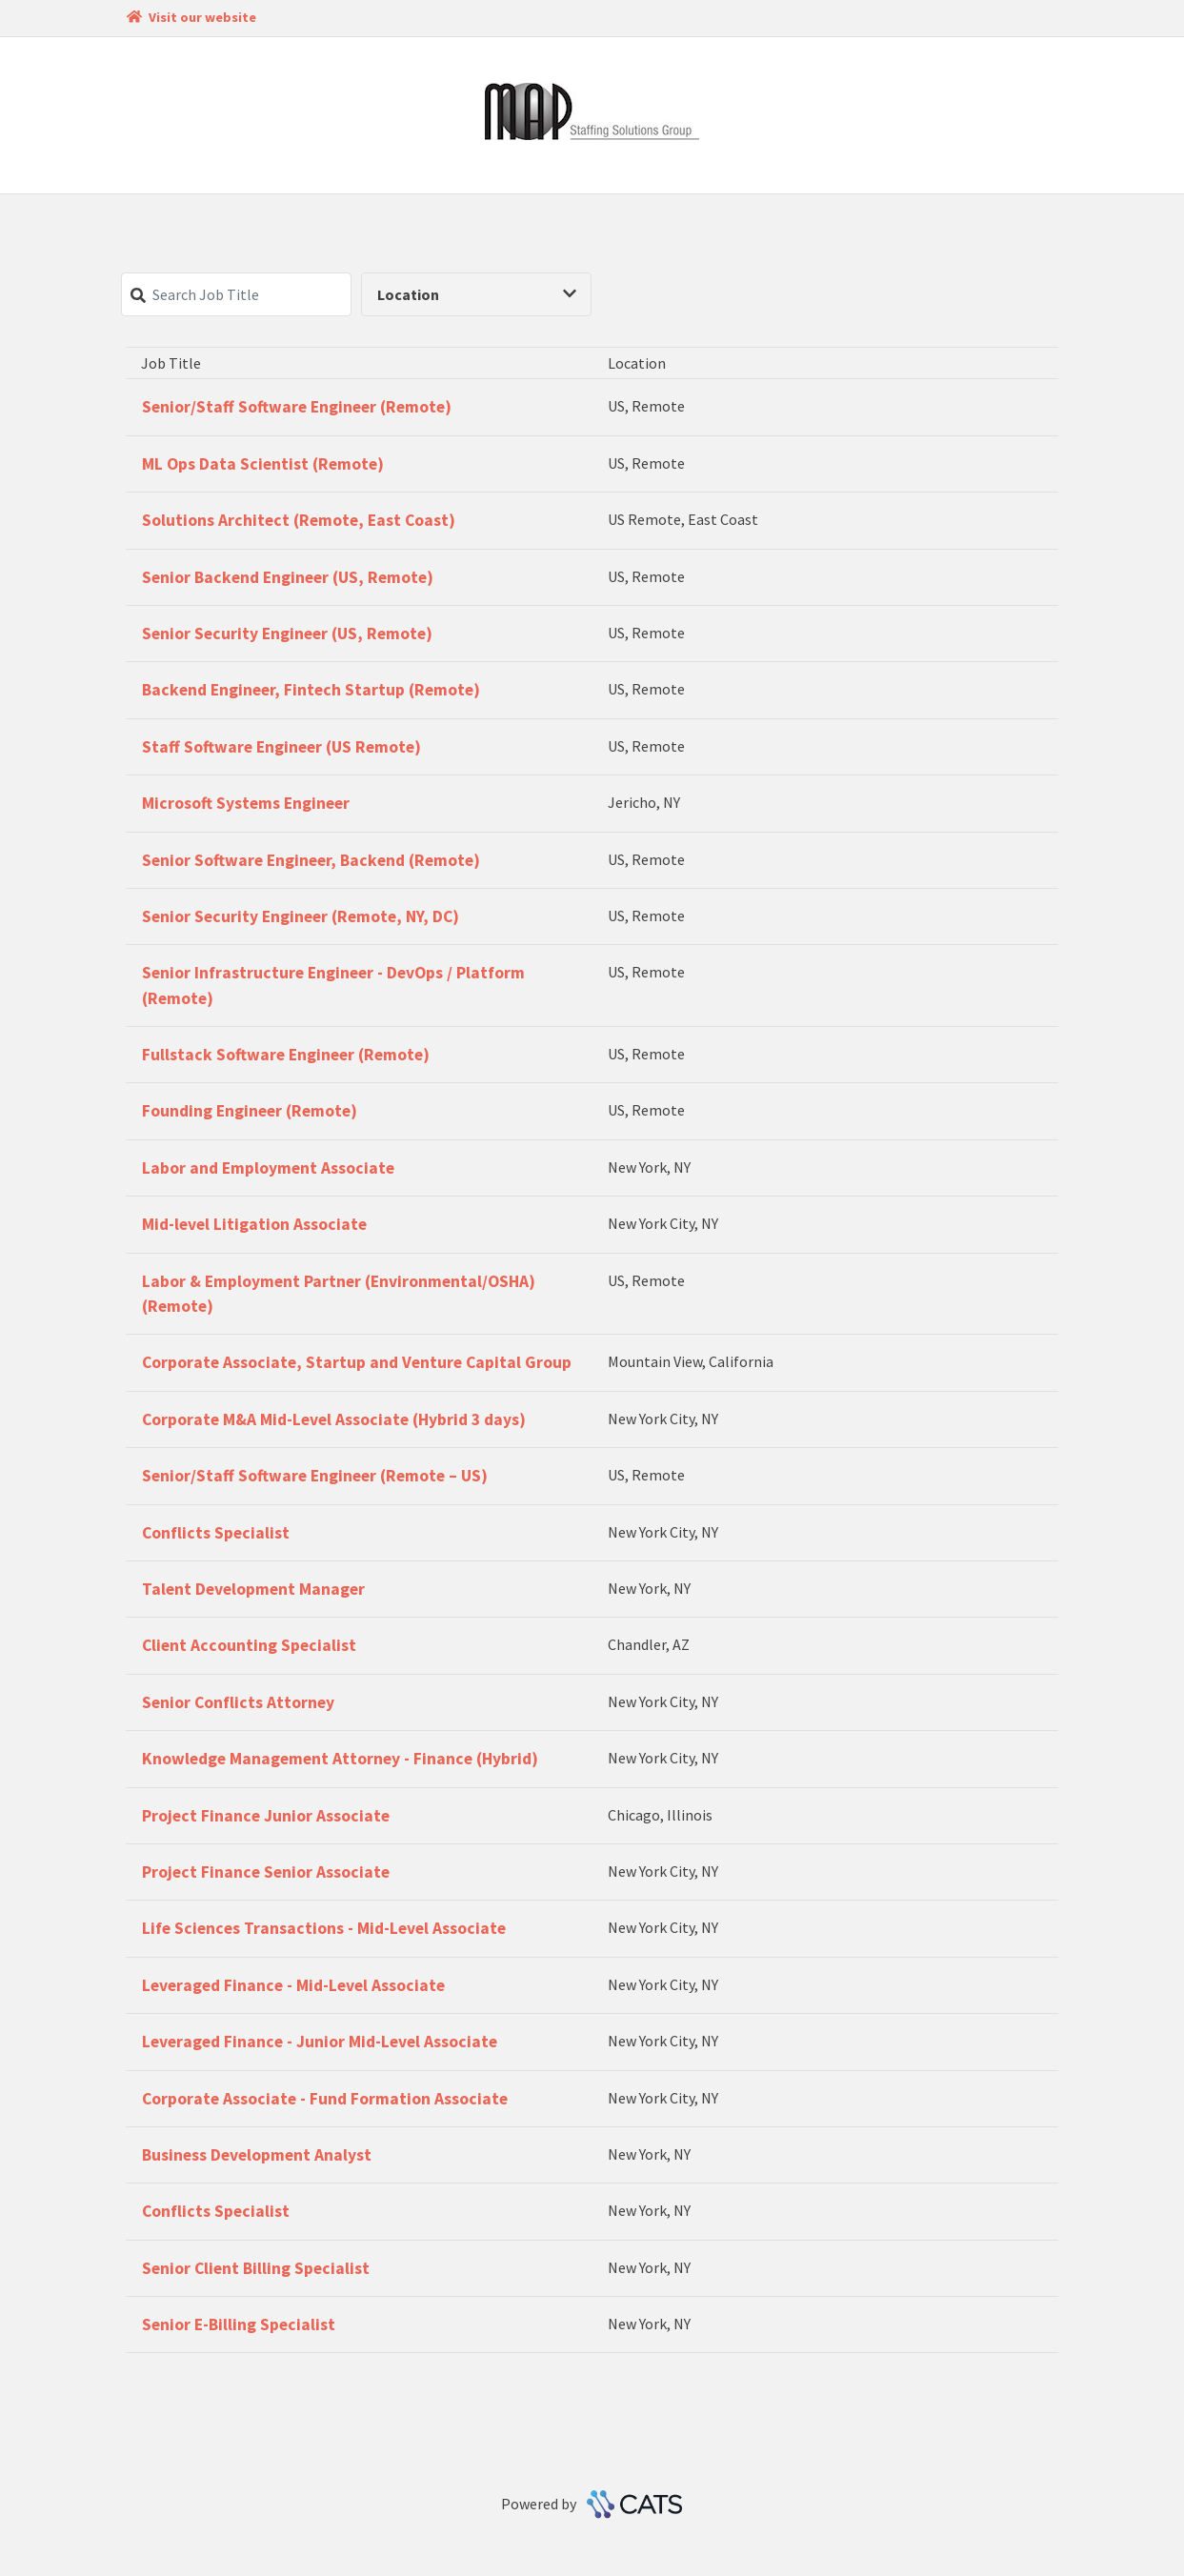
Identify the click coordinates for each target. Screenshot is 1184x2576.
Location (476, 294)
